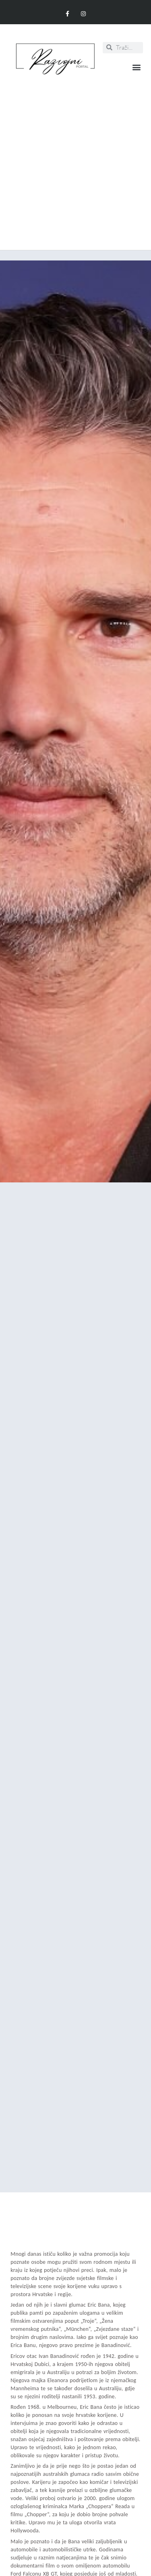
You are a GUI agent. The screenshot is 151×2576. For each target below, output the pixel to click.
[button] (136, 67)
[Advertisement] (75, 158)
